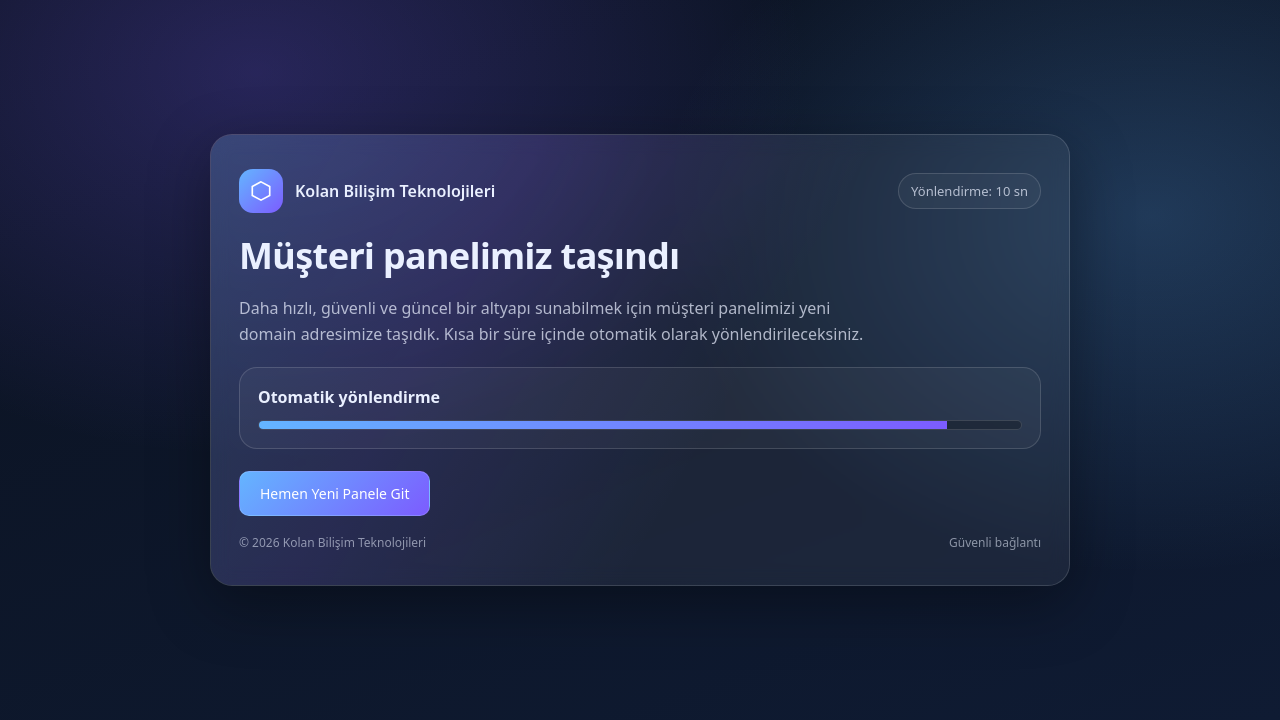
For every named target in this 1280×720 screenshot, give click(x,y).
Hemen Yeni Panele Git (334, 493)
